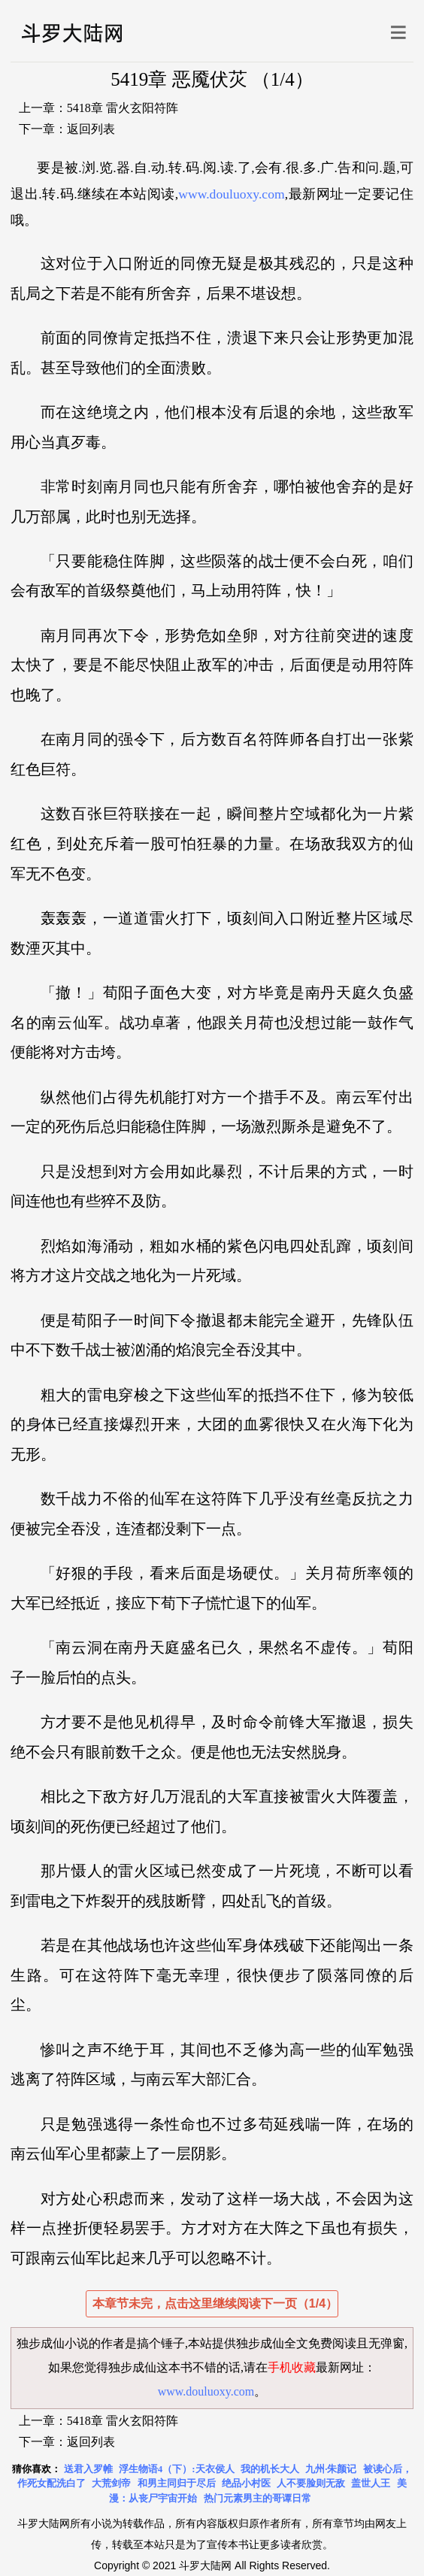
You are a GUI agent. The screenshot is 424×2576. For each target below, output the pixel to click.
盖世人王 (370, 2483)
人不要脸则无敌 (311, 2483)
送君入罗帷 (88, 2468)
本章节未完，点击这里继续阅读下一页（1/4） (215, 2303)
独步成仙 (132, 2367)
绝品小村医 (246, 2483)
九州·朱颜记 (330, 2468)
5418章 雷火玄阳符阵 (122, 108)
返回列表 (91, 129)
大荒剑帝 (111, 2483)
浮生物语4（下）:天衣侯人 (177, 2468)
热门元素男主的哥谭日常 (257, 2498)
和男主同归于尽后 (177, 2483)
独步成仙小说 (53, 2343)
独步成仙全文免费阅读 (296, 2343)
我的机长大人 (270, 2468)
